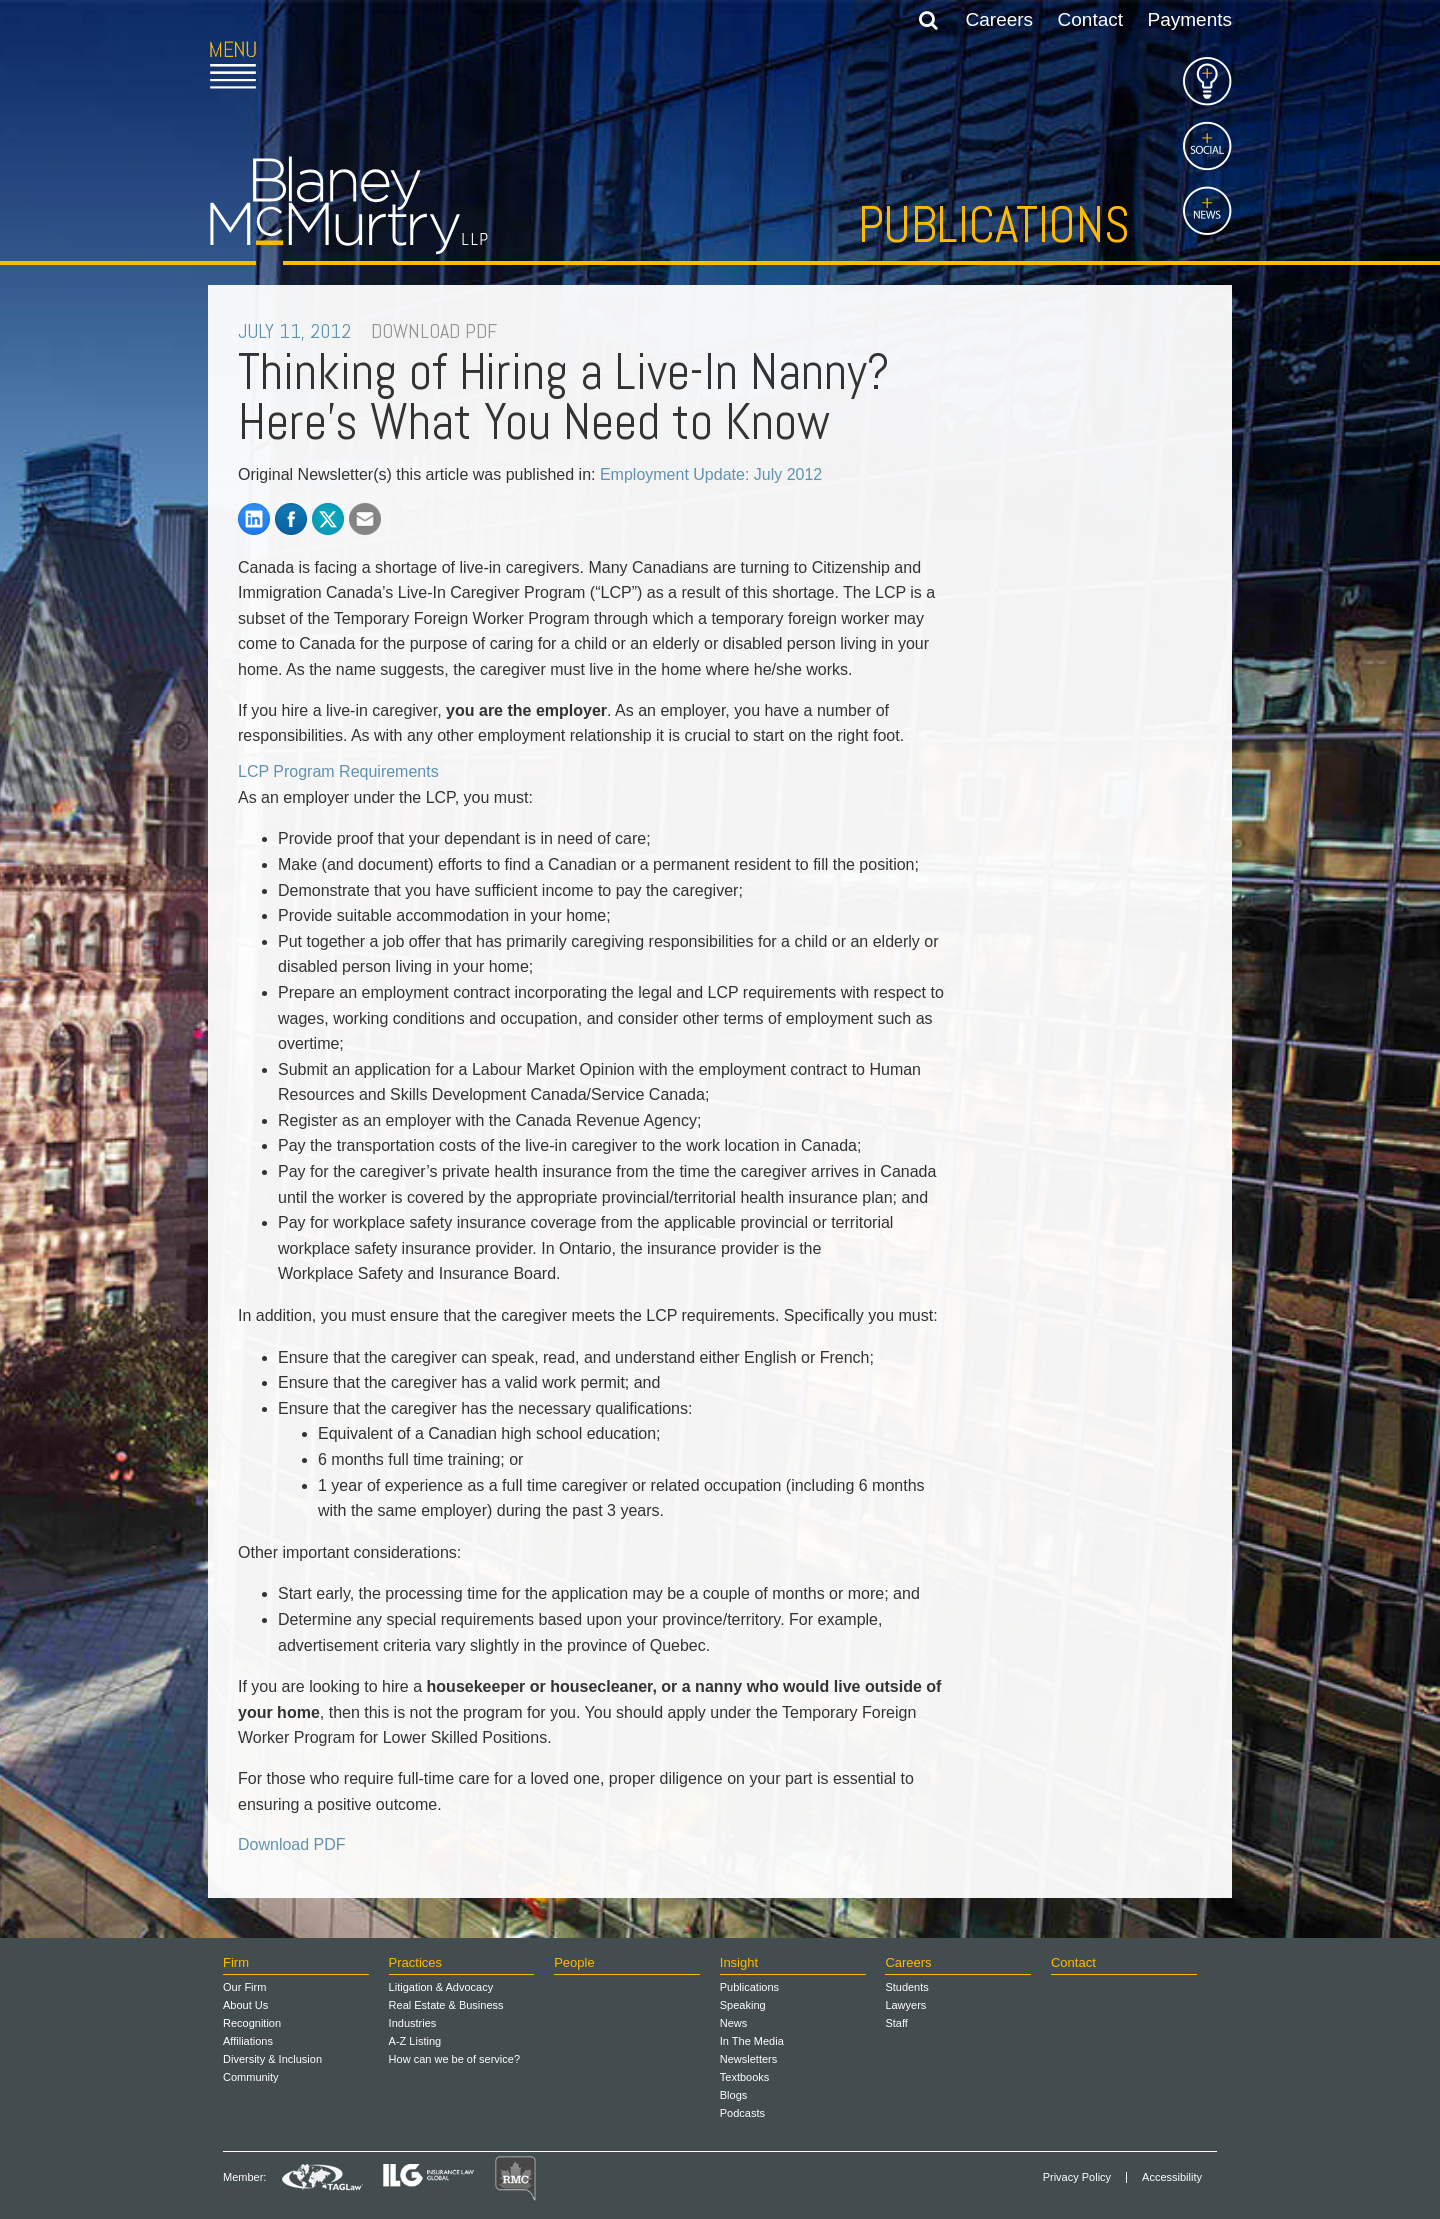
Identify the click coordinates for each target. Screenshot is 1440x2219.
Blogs (734, 2095)
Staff (896, 2023)
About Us (245, 2005)
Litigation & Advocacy (441, 1987)
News (734, 2023)
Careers (1000, 19)
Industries (413, 2023)
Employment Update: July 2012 (711, 474)
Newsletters (748, 2059)
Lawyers (905, 2005)
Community (251, 2077)
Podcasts (742, 2113)
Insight (739, 1962)
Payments (1190, 19)
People (574, 1962)
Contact (1090, 19)
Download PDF (292, 1844)
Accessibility (1172, 2177)
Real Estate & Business (446, 2005)
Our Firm (244, 1987)
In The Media (752, 2041)
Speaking (743, 2005)
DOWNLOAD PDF (434, 331)
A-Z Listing (415, 2041)
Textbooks (745, 2077)
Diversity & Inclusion (272, 2059)
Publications (994, 225)
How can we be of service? (454, 2059)
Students (906, 1987)
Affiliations (248, 2041)
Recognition (252, 2023)
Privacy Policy (1077, 2177)
